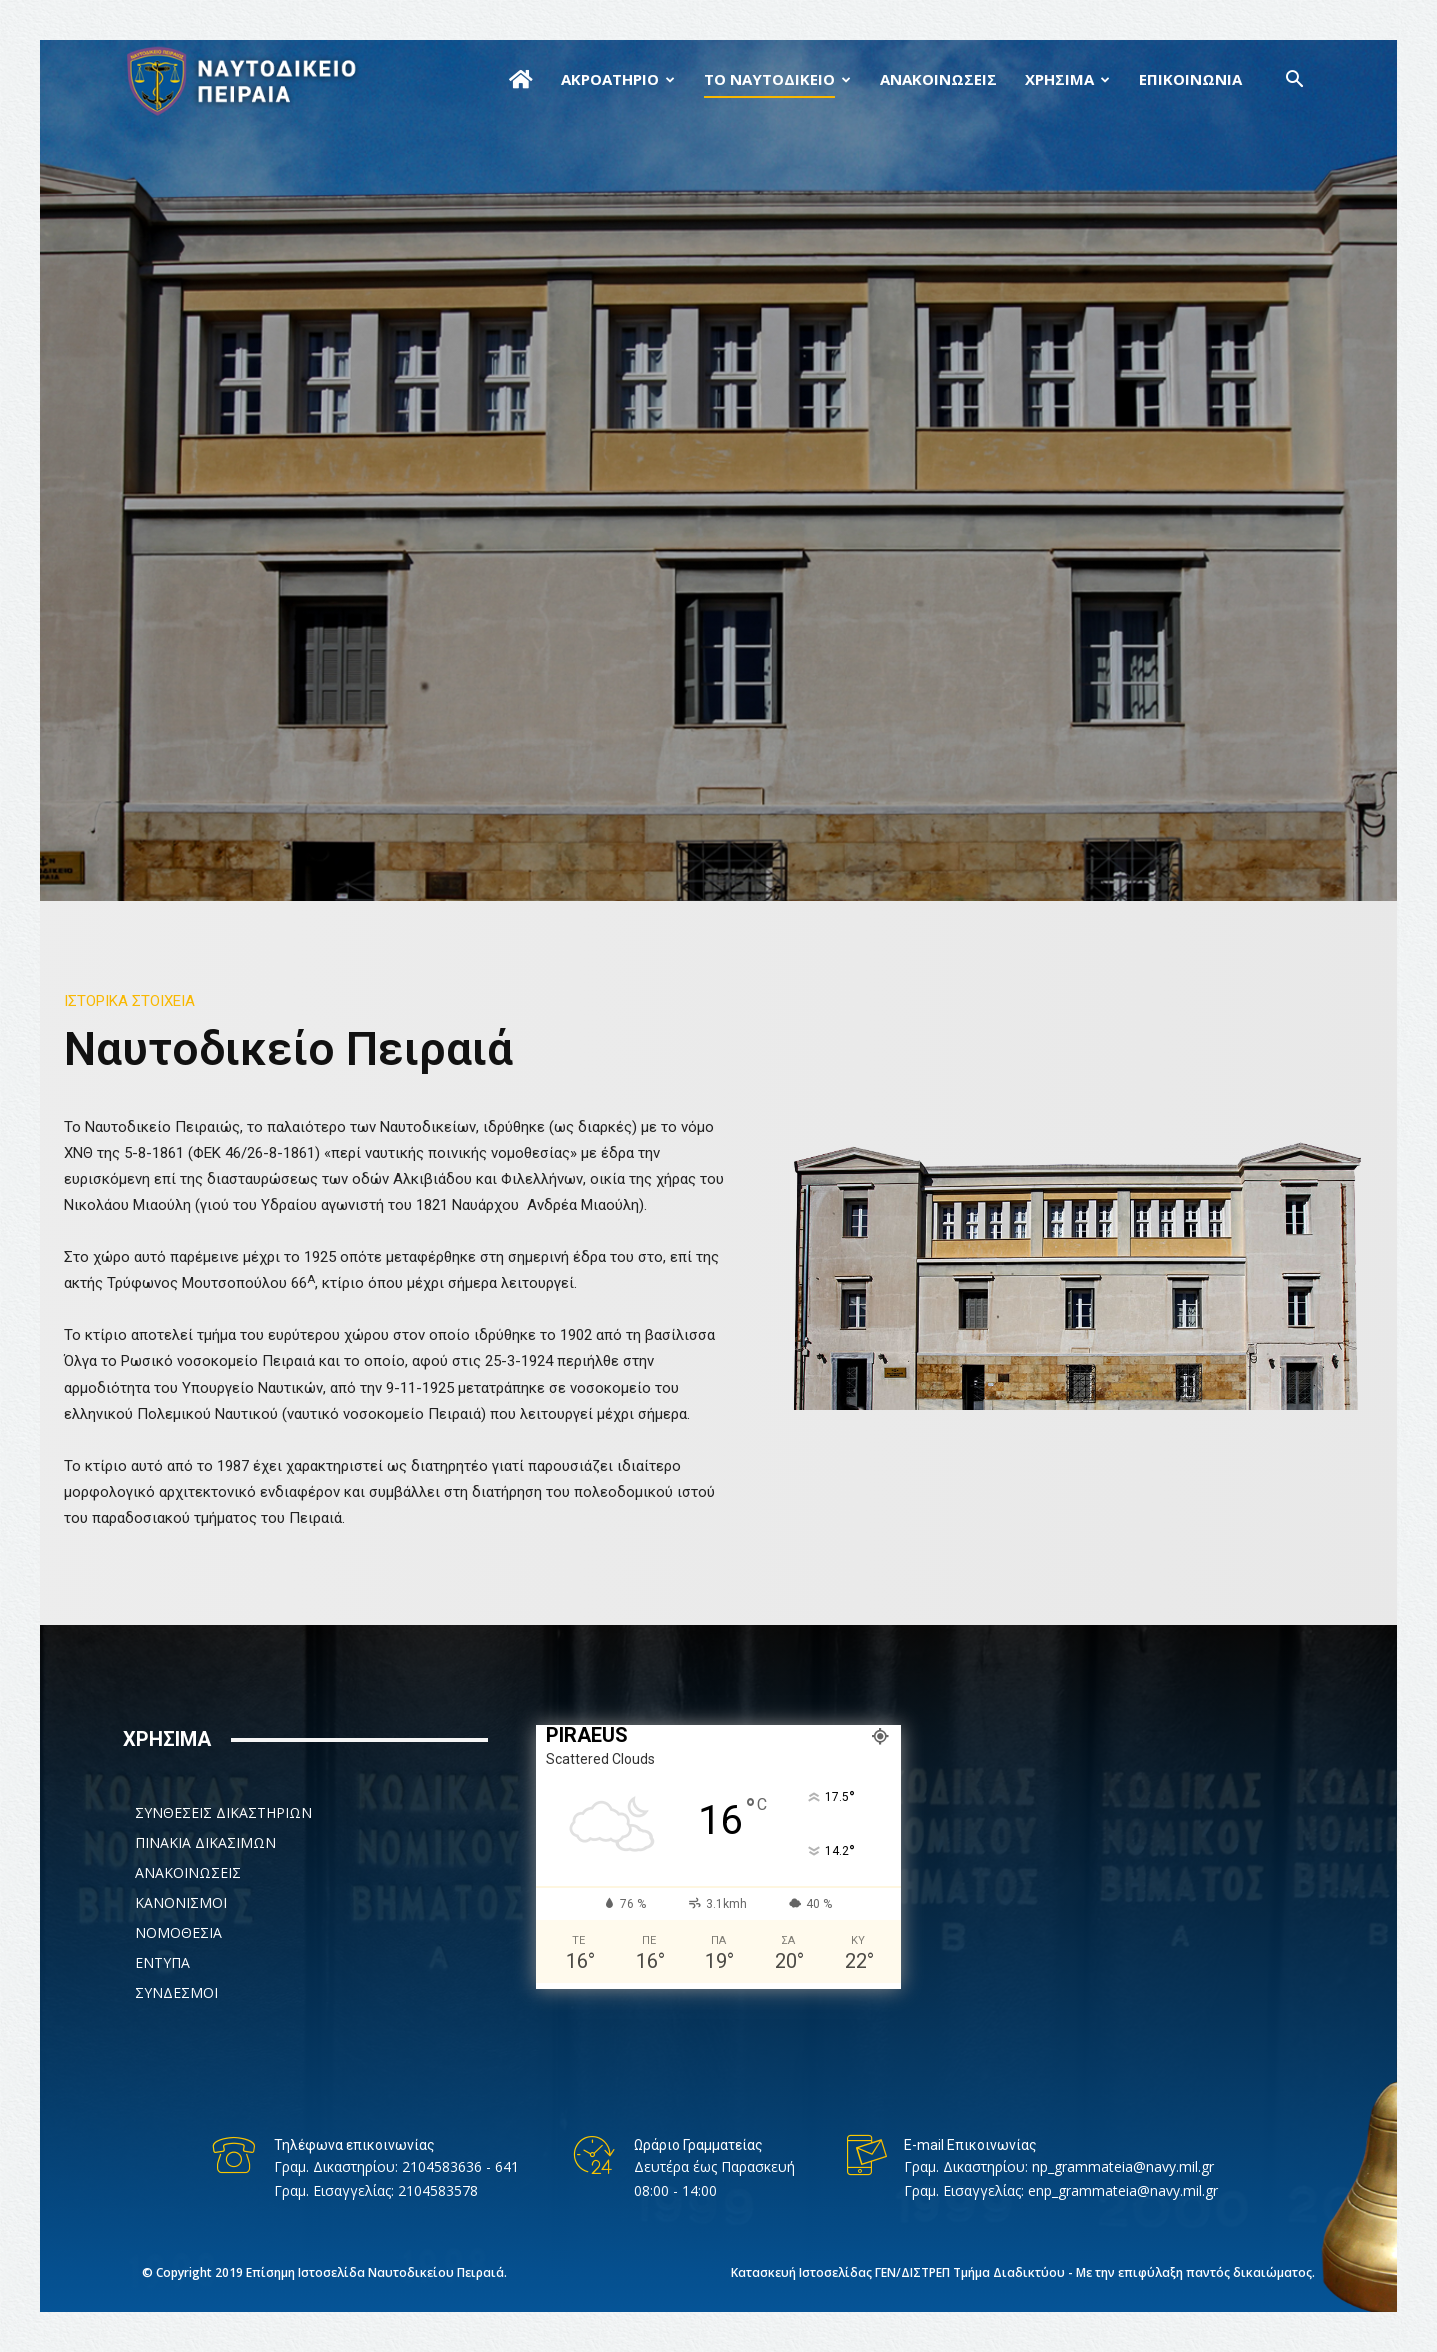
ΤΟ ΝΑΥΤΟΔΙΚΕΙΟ (769, 79)
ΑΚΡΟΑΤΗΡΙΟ (610, 79)
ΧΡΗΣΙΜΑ (1059, 79)
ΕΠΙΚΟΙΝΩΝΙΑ (1190, 79)
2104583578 (438, 2190)
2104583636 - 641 (460, 2166)
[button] (1295, 81)
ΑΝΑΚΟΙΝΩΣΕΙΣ (938, 79)
